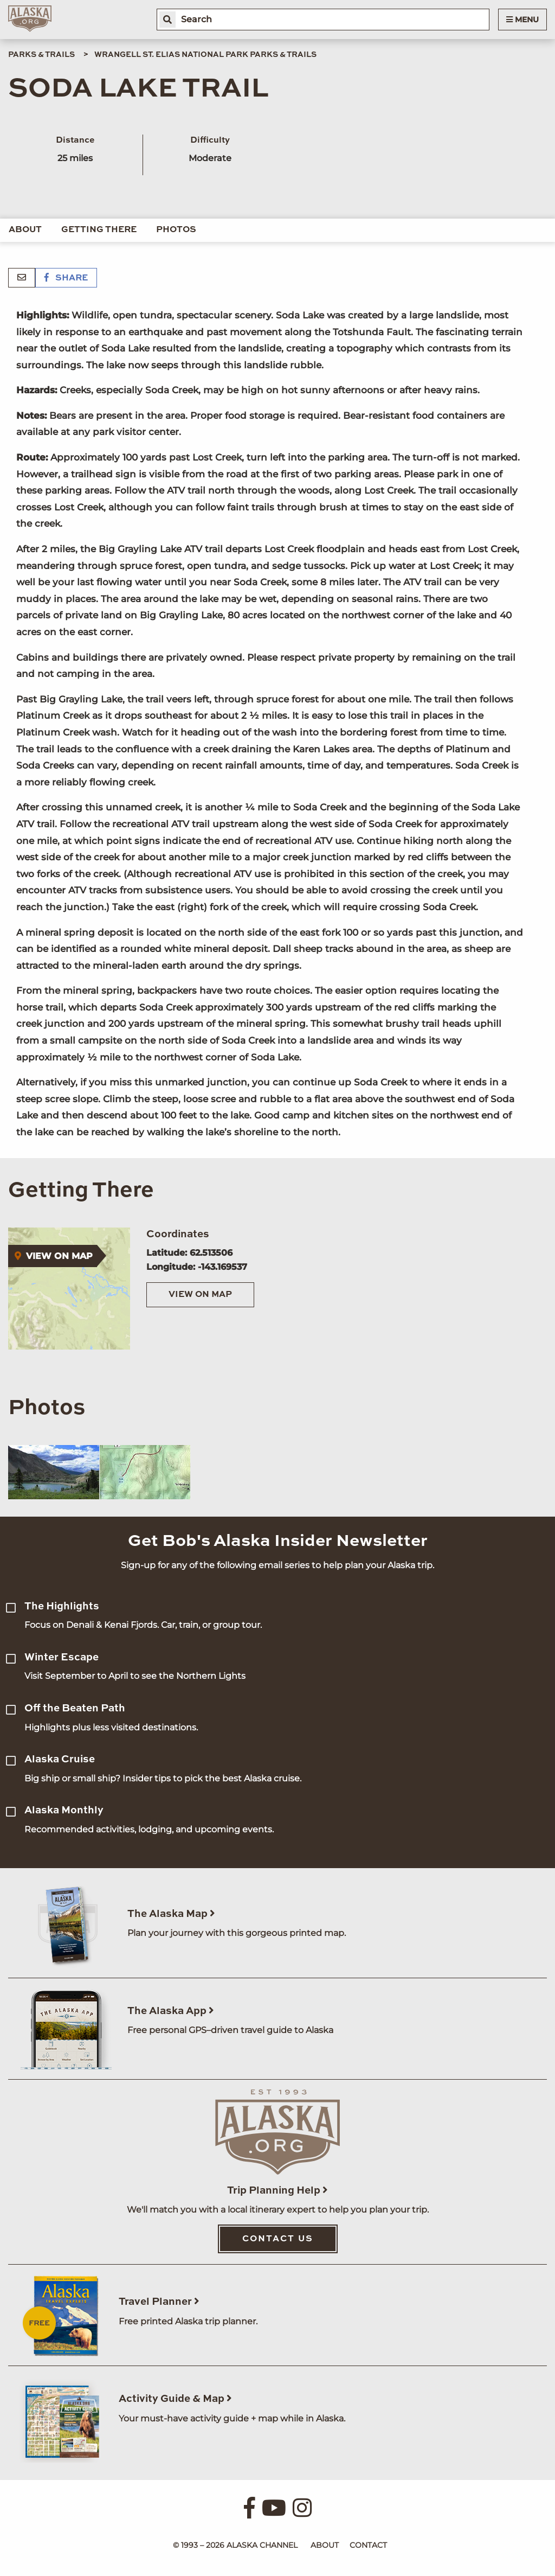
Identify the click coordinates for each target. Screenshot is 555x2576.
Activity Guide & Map (175, 2399)
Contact (368, 2545)
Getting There (99, 230)
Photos (176, 230)
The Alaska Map (171, 1914)
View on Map (200, 1294)
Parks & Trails (41, 55)
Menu (522, 19)
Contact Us (277, 2239)
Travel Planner (159, 2302)
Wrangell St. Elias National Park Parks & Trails (205, 55)
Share (66, 278)
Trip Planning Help (277, 2190)
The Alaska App (170, 2011)
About (25, 230)
